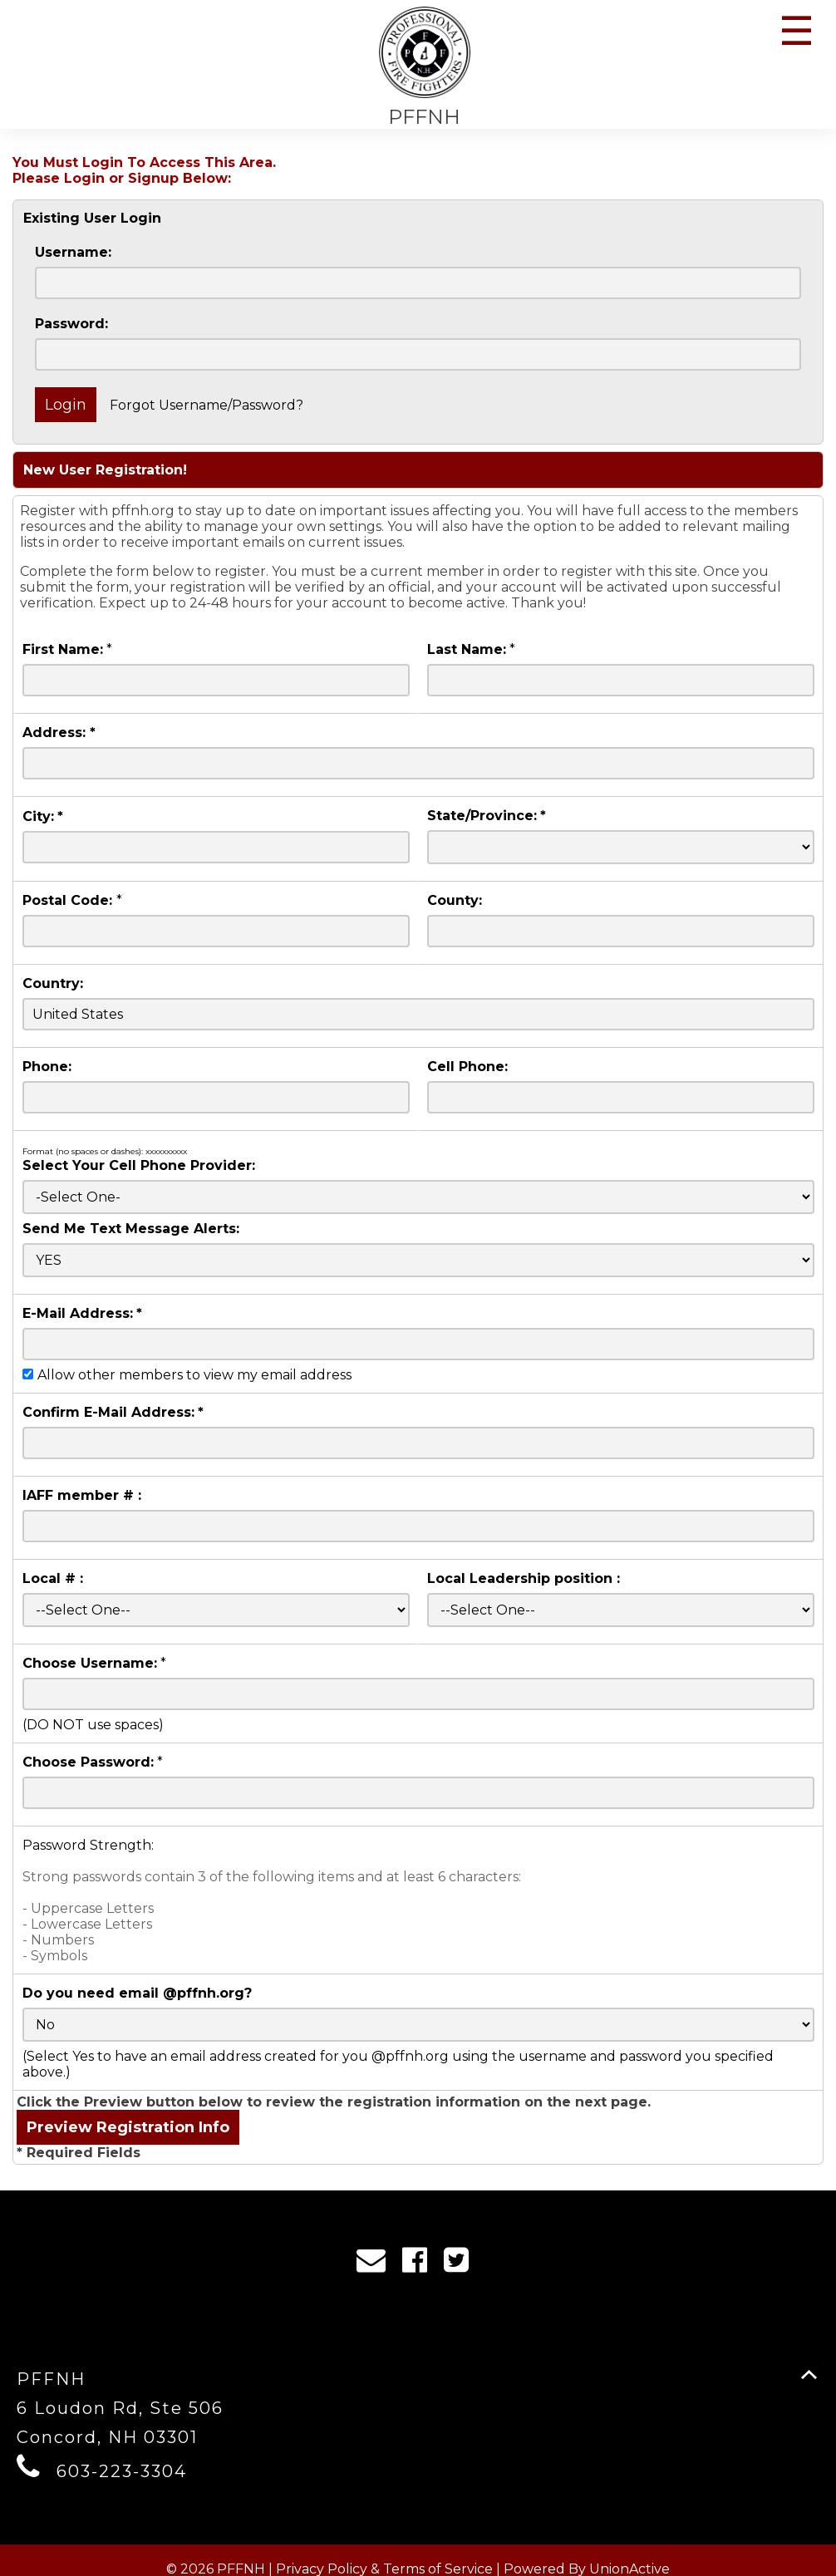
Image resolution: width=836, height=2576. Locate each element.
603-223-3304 (122, 2471)
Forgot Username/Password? (206, 405)
